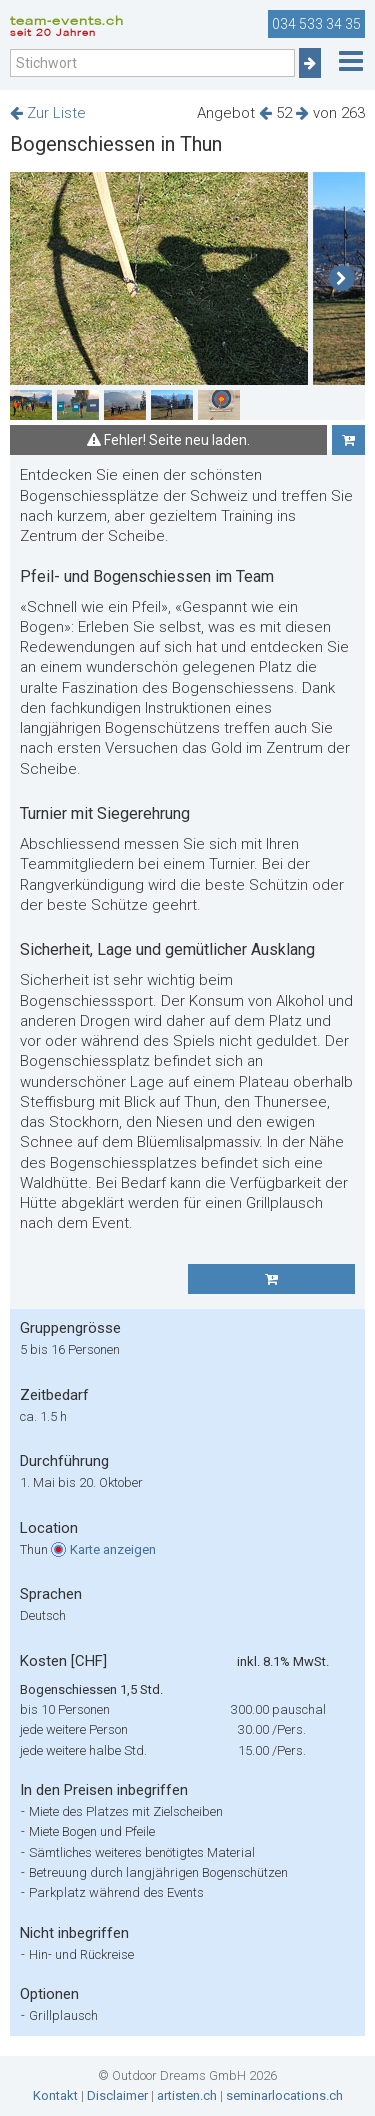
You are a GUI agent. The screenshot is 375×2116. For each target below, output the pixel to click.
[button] (341, 279)
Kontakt (55, 2095)
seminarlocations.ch (284, 2095)
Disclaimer (117, 2095)
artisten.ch (187, 2095)
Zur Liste (48, 113)
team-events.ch (67, 24)
